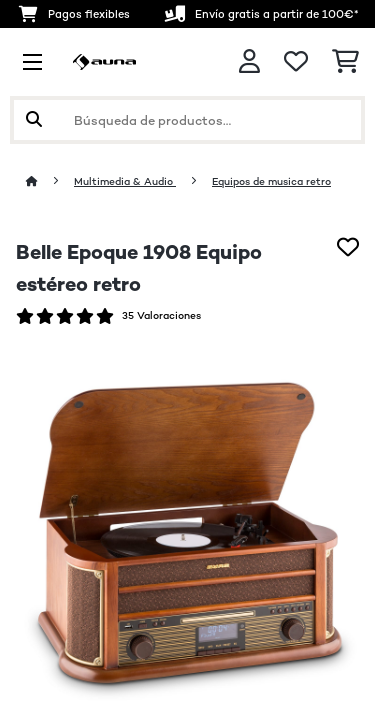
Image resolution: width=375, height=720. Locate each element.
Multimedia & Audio (125, 181)
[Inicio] (50, 181)
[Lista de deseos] (296, 62)
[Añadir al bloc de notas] (348, 247)
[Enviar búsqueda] (34, 120)
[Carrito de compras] (345, 62)
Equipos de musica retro (271, 181)
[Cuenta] (249, 61)
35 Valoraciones (161, 315)
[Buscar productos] (187, 120)
